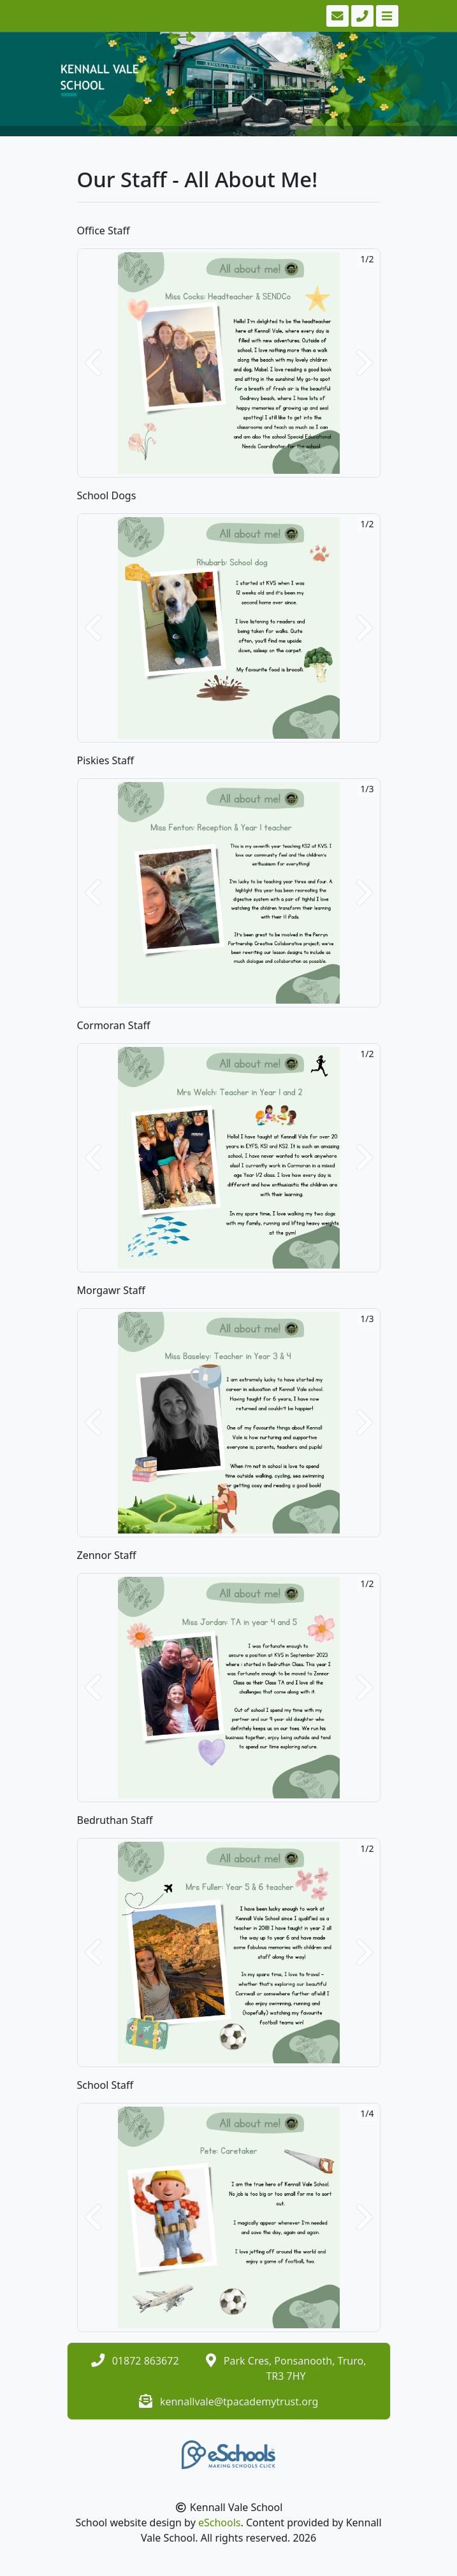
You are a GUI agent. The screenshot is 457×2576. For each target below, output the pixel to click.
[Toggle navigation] (386, 16)
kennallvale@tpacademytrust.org (239, 2402)
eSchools (219, 2523)
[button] (93, 363)
